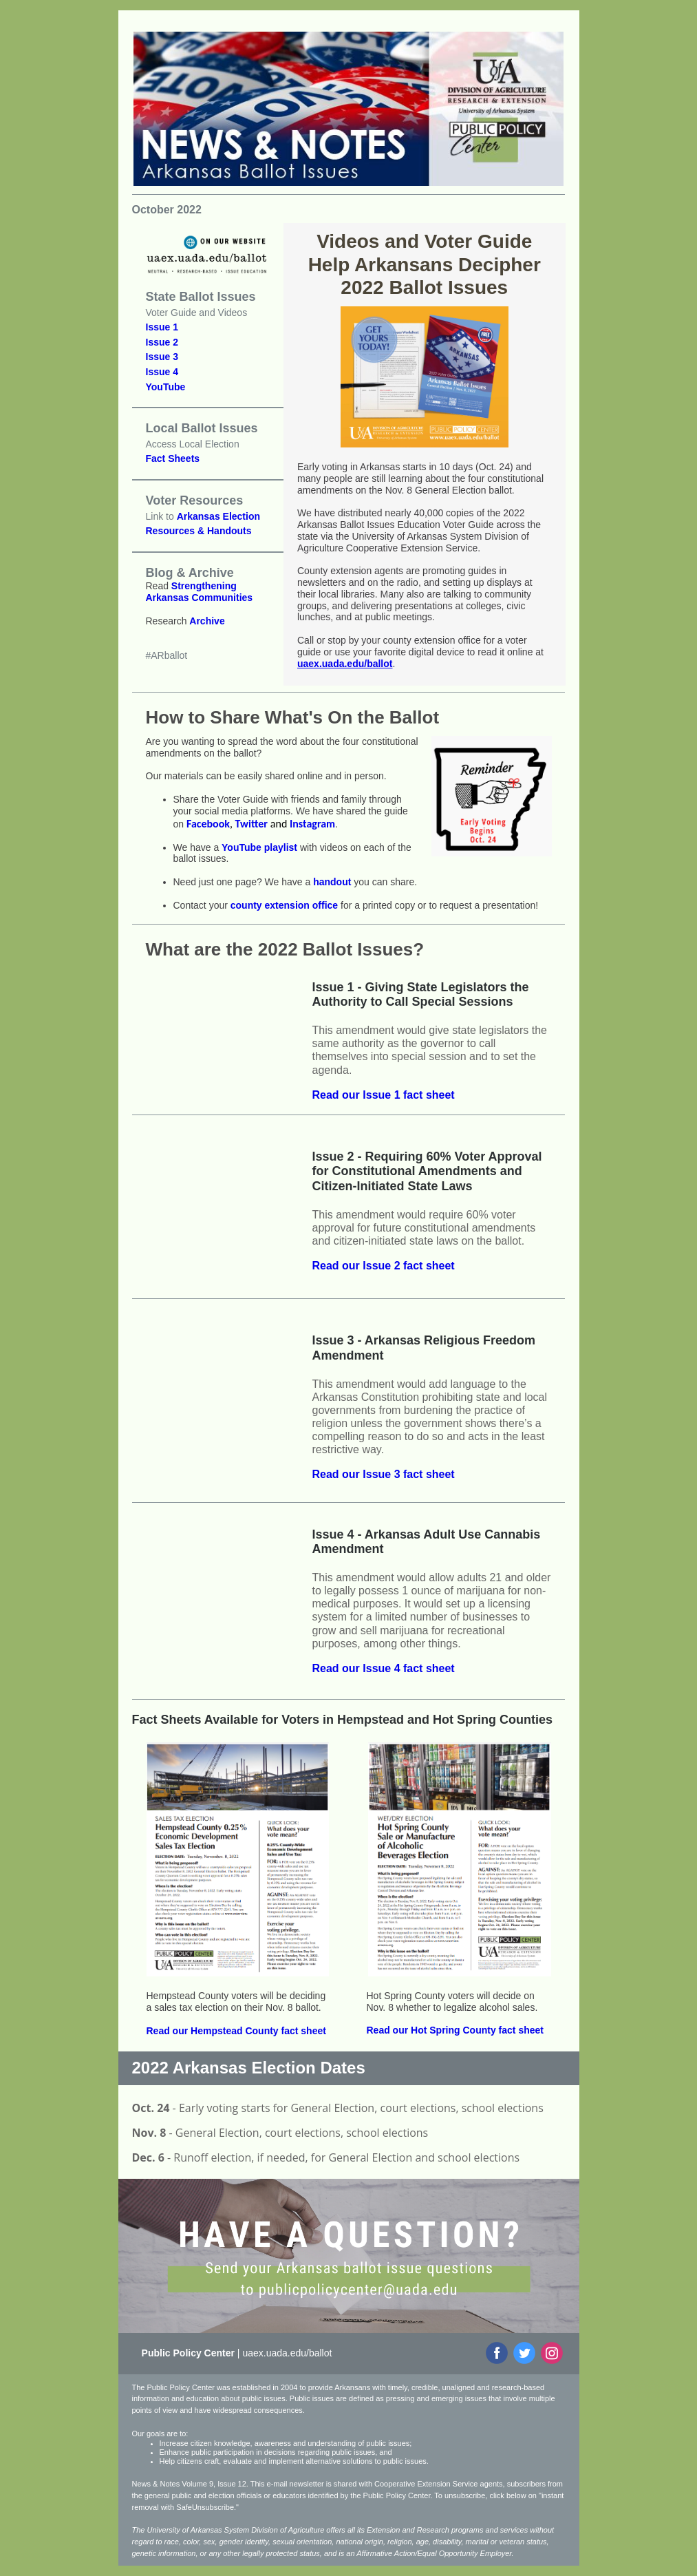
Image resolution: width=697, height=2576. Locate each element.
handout (332, 881)
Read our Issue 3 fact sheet (383, 1474)
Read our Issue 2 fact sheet (383, 1265)
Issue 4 (162, 371)
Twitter (251, 823)
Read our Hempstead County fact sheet (236, 2030)
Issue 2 (162, 342)
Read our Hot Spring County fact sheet (455, 2030)
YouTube (166, 386)
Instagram (312, 823)
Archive (206, 620)
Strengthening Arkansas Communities (199, 591)
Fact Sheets (173, 458)
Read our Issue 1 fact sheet (383, 1095)
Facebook (208, 823)
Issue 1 (162, 326)
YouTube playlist (259, 847)
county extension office (284, 905)
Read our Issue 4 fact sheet (383, 1668)
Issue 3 (162, 356)
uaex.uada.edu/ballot (344, 663)
